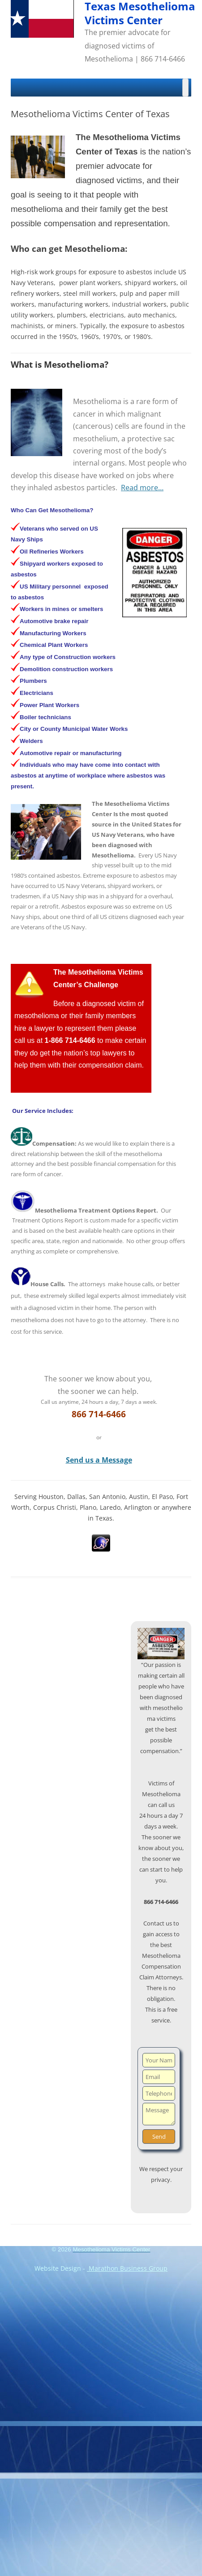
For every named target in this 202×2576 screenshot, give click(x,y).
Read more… (142, 487)
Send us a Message (99, 1460)
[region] (161, 1643)
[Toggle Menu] (185, 88)
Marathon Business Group (127, 2268)
